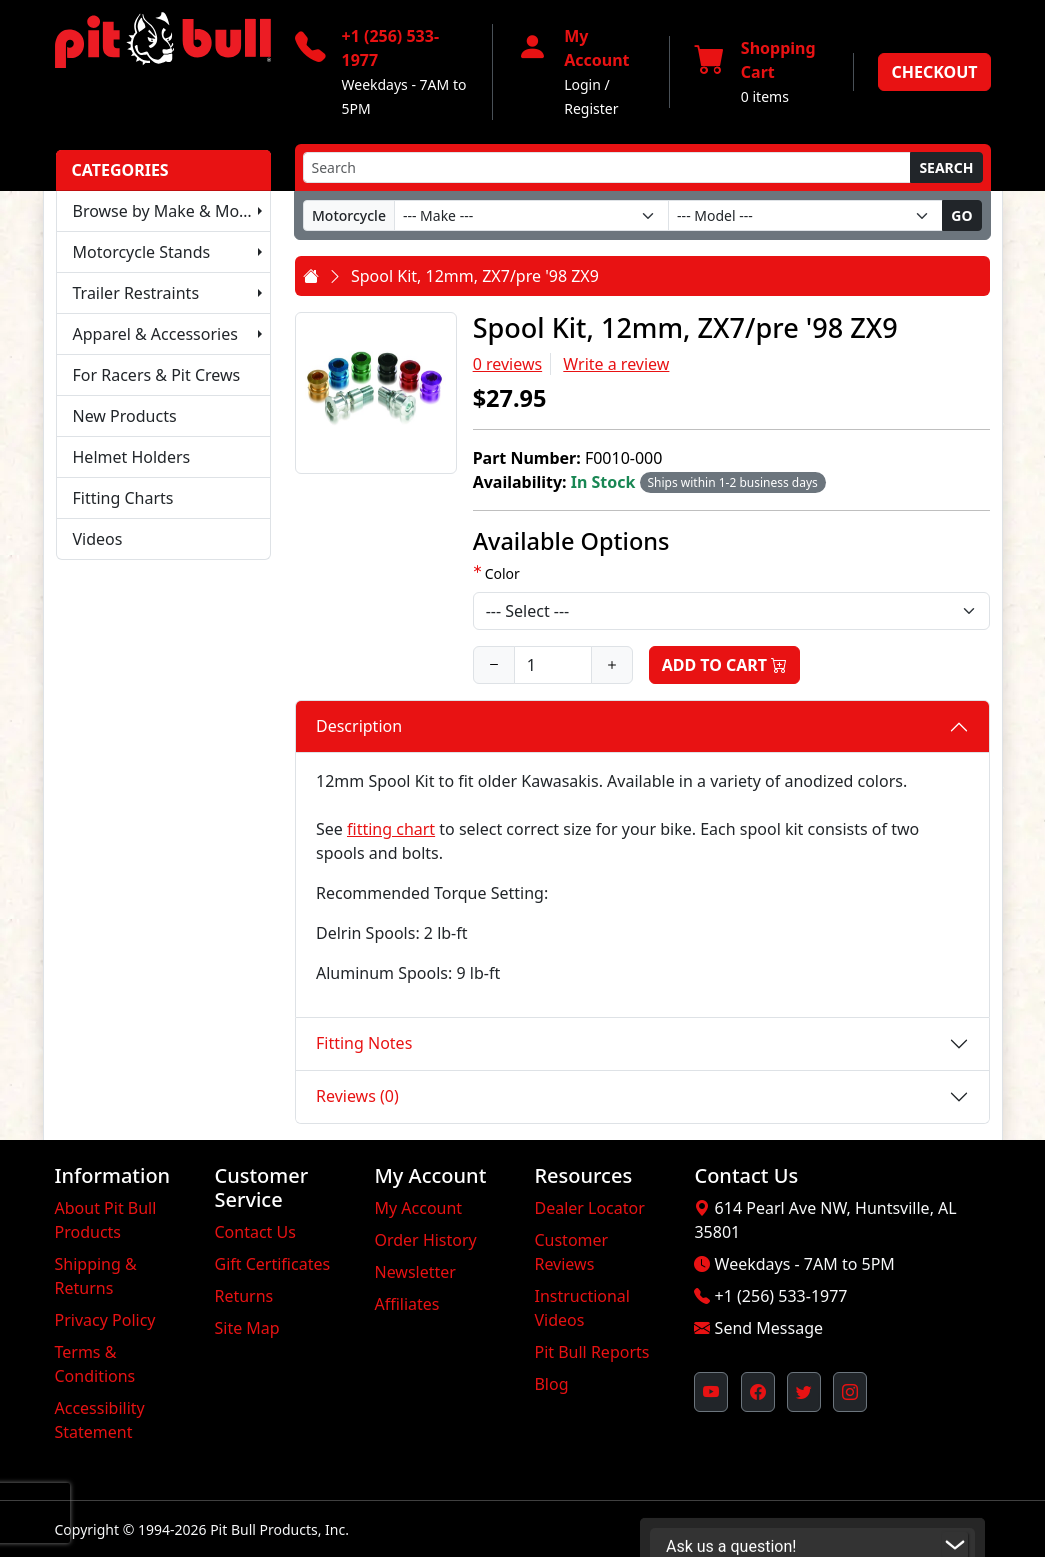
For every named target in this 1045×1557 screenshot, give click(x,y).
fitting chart (391, 829)
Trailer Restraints (136, 293)
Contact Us (254, 1232)
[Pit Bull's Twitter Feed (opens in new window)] (804, 1392)
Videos (98, 539)
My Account (418, 1208)
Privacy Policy (105, 1320)
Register (591, 108)
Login (582, 84)
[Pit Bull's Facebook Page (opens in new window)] (758, 1392)
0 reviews (508, 364)
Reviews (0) (357, 1096)
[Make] (531, 215)
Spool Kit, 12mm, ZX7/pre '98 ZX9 (475, 276)
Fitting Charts (123, 498)
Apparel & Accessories (155, 334)
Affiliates (406, 1304)
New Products (125, 416)
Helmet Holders (132, 457)
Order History (425, 1240)
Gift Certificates (272, 1264)
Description (359, 726)
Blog (551, 1384)
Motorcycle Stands (142, 252)
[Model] (805, 215)
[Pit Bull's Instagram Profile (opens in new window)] (850, 1392)
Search (946, 167)
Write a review (616, 364)
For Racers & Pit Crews (157, 375)
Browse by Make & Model (168, 211)
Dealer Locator (589, 1208)
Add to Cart (725, 665)
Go (961, 215)
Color (502, 573)
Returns (243, 1296)
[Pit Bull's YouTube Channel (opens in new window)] (711, 1392)
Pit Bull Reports (591, 1352)
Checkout (934, 72)
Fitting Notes (364, 1043)
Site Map (246, 1328)
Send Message (769, 1328)
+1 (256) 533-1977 (781, 1296)
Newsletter (414, 1272)
